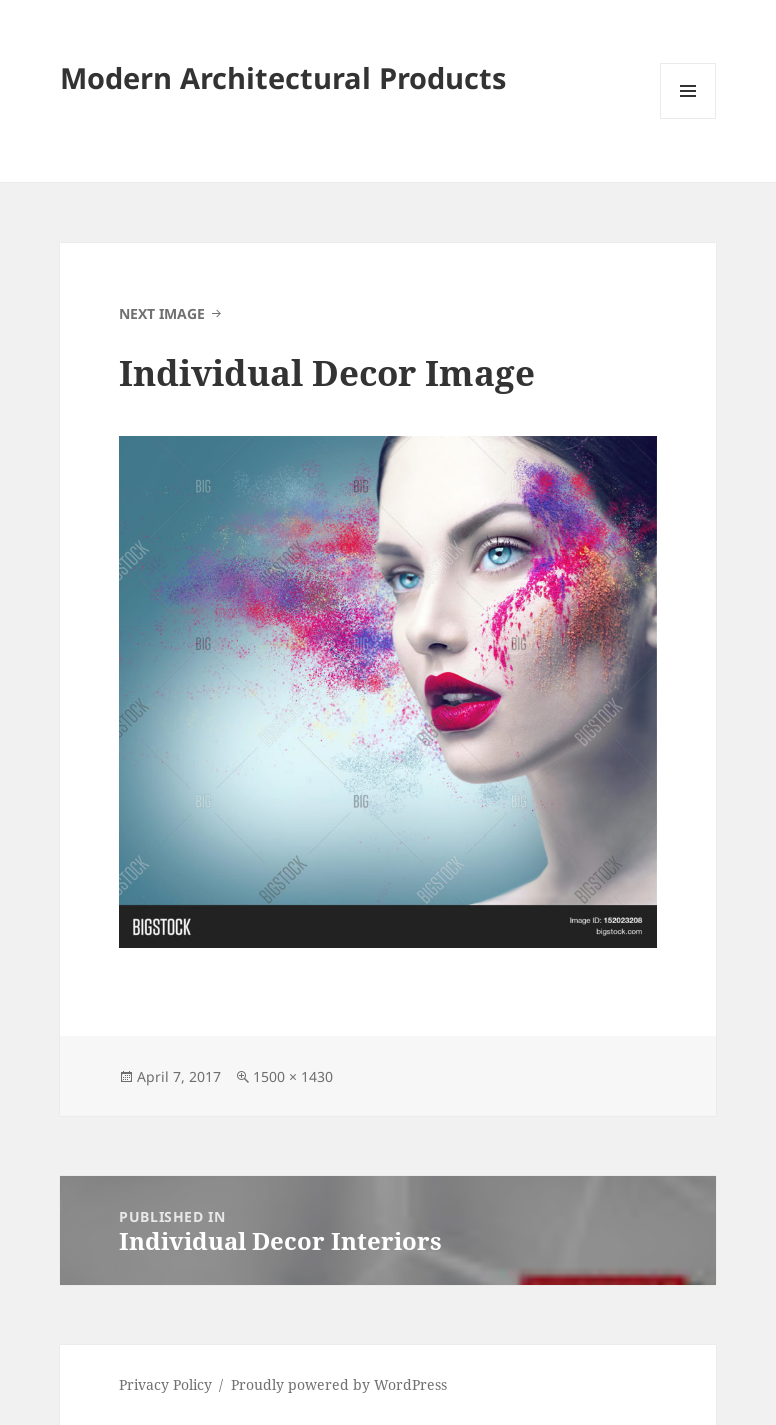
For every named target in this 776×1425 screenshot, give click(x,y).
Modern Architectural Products (283, 77)
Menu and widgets (688, 118)
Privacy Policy (165, 1384)
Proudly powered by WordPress (339, 1384)
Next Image (162, 313)
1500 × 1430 (293, 1076)
